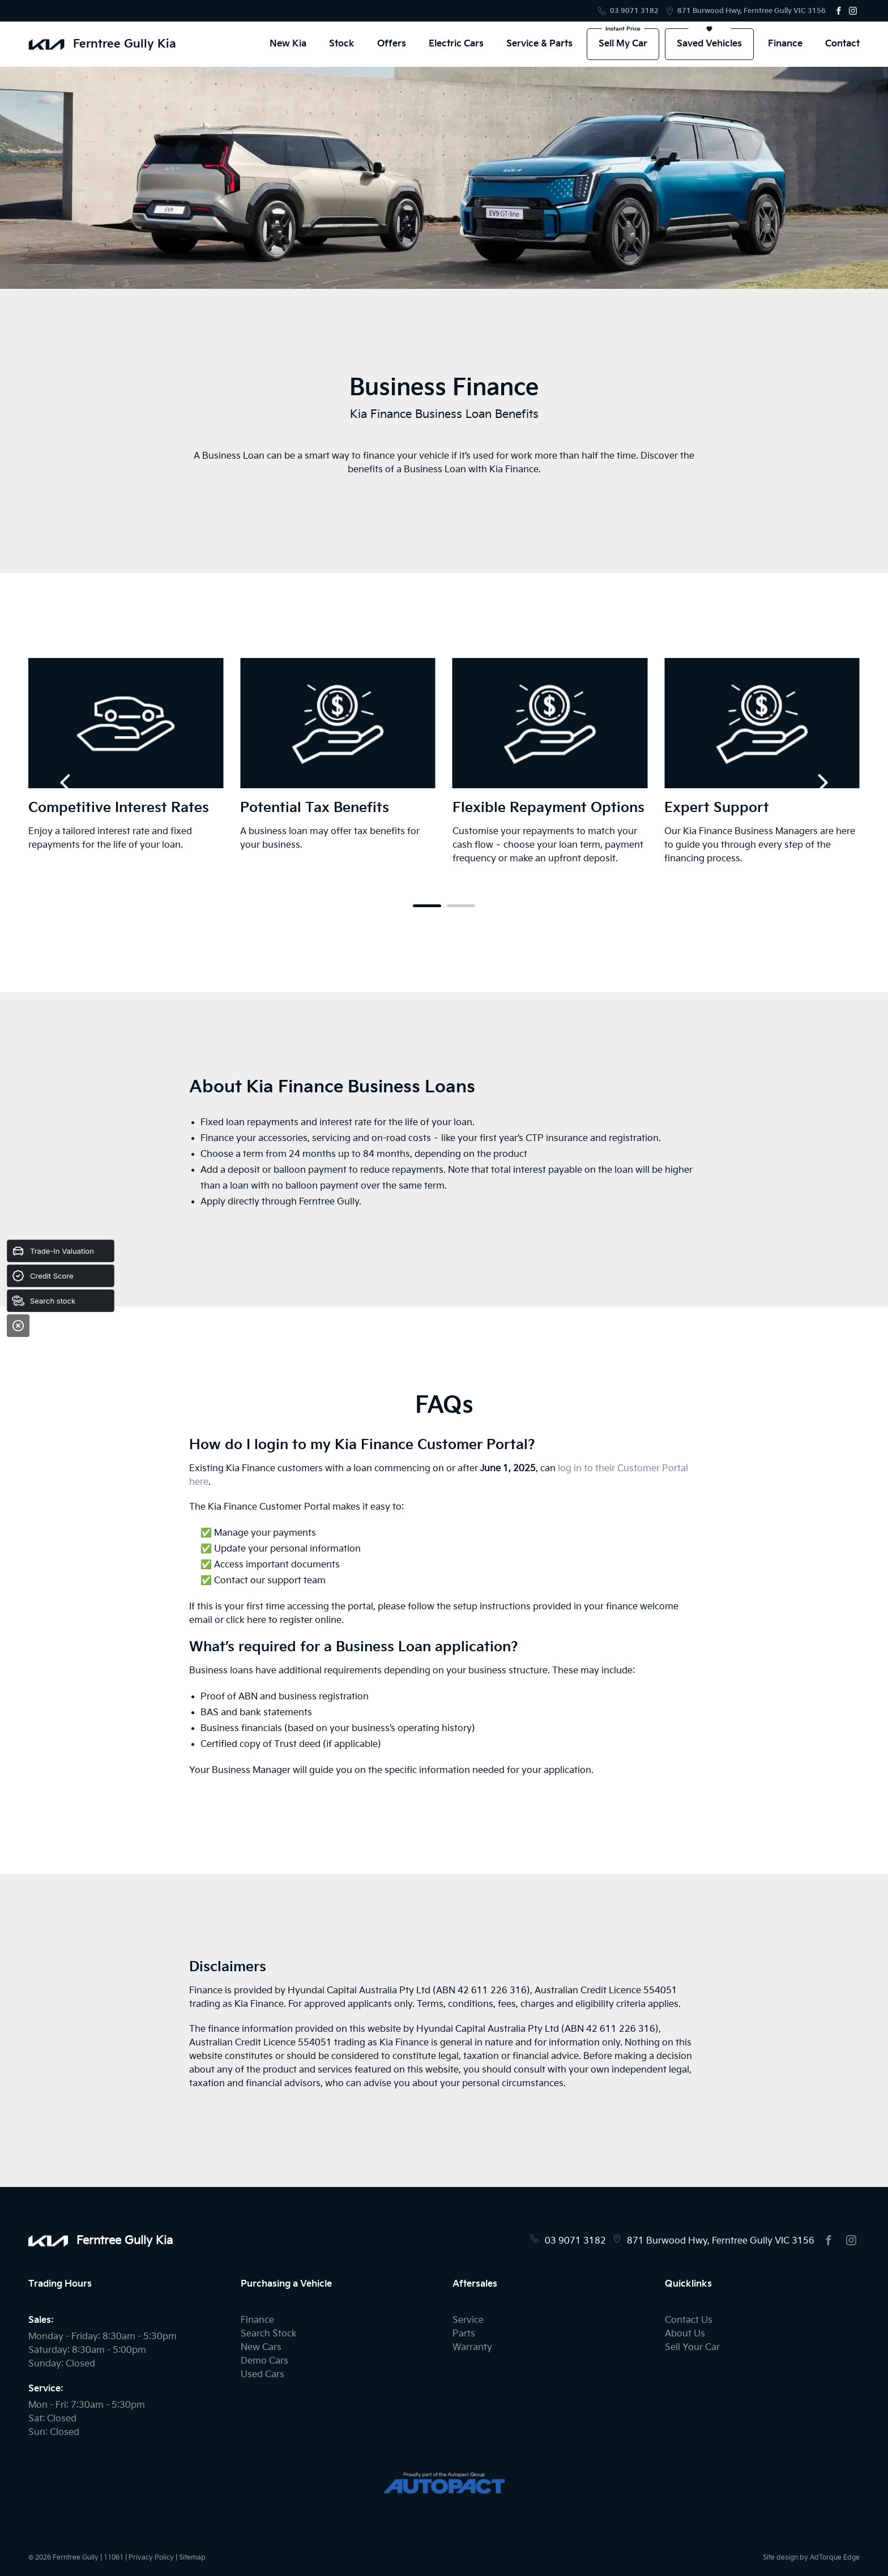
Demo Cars (264, 2361)
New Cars (261, 2347)
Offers (391, 44)
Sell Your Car (692, 2347)
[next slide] (822, 782)
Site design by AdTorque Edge (811, 2557)
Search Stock (269, 2334)
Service (468, 2320)
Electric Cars (456, 44)
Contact (842, 44)
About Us (685, 2334)
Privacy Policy (151, 2557)
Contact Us (688, 2320)
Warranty (472, 2347)
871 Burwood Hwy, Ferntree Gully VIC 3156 (751, 11)
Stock (342, 44)
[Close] (18, 1325)
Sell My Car (623, 44)
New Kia (288, 44)
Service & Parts (539, 44)
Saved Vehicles (709, 44)
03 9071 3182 (634, 11)
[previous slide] (65, 782)
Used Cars (262, 2374)
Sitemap (192, 2557)
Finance (785, 44)
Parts (463, 2334)
